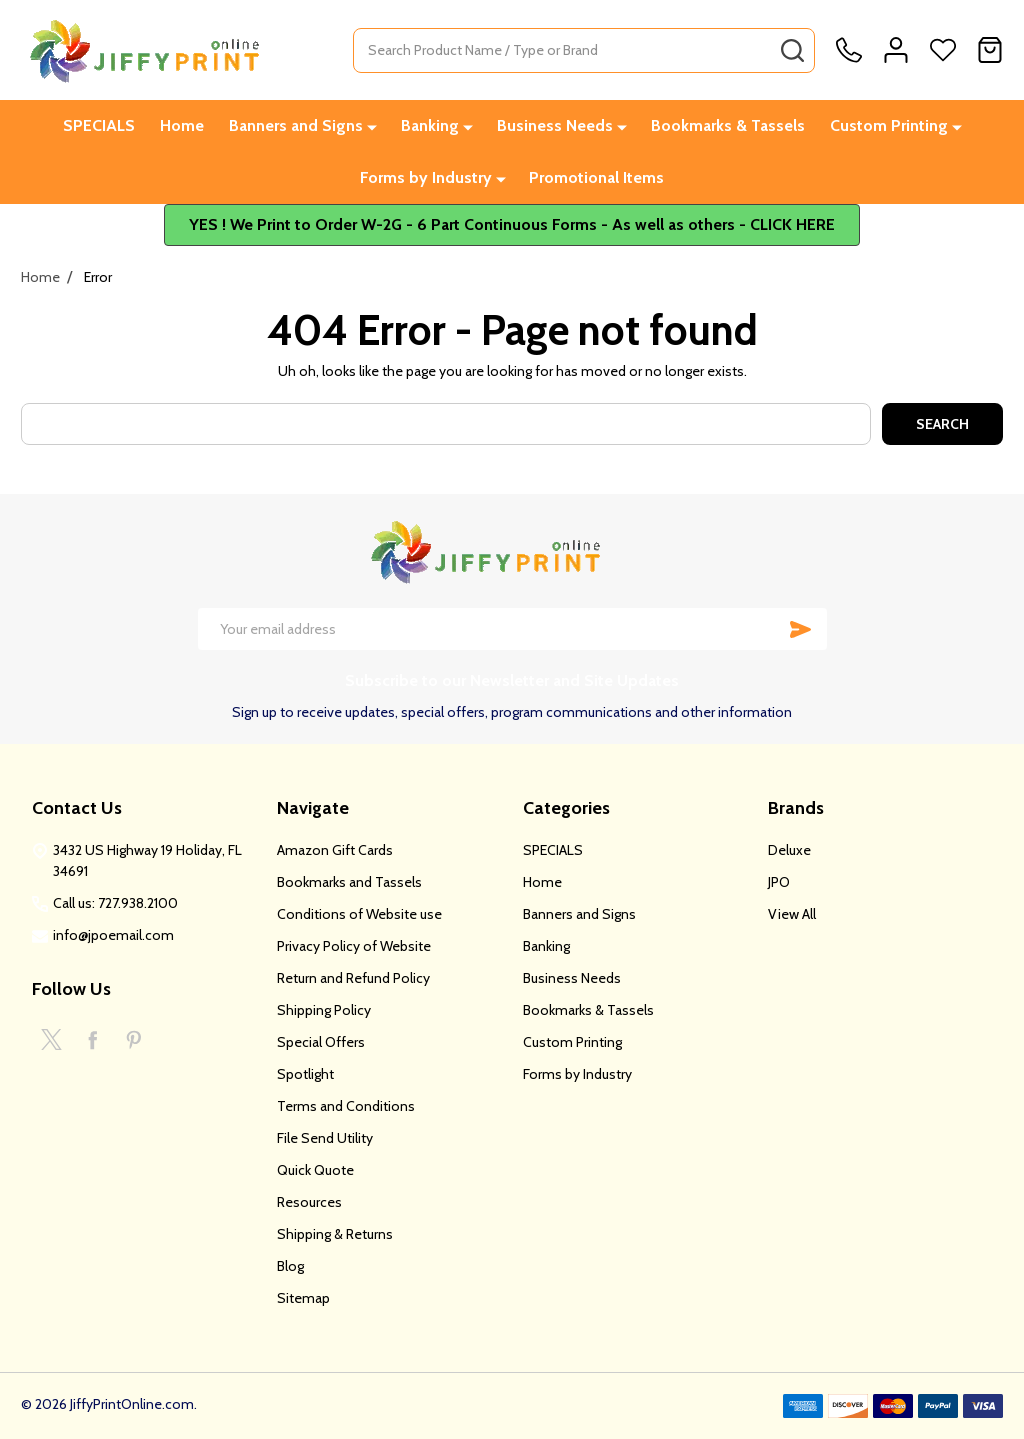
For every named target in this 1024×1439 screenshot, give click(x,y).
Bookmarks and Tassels (349, 882)
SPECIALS (99, 125)
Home (182, 125)
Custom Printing (889, 125)
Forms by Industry (426, 177)
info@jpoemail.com (113, 935)
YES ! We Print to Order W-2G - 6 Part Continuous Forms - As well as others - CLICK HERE (512, 224)
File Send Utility (325, 1138)
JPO (779, 882)
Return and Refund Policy (353, 978)
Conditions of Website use (359, 914)
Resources (309, 1202)
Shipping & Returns (335, 1234)
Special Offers (321, 1042)
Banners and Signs (296, 125)
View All (792, 914)
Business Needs (555, 125)
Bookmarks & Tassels (728, 125)
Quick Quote (315, 1170)
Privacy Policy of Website (354, 946)
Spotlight (305, 1074)
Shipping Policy (324, 1010)
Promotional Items (596, 177)
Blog (290, 1266)
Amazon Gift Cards (335, 850)
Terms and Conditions (346, 1106)
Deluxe (789, 850)
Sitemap (303, 1298)
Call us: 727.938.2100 (115, 903)
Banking (430, 125)
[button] (512, 225)
